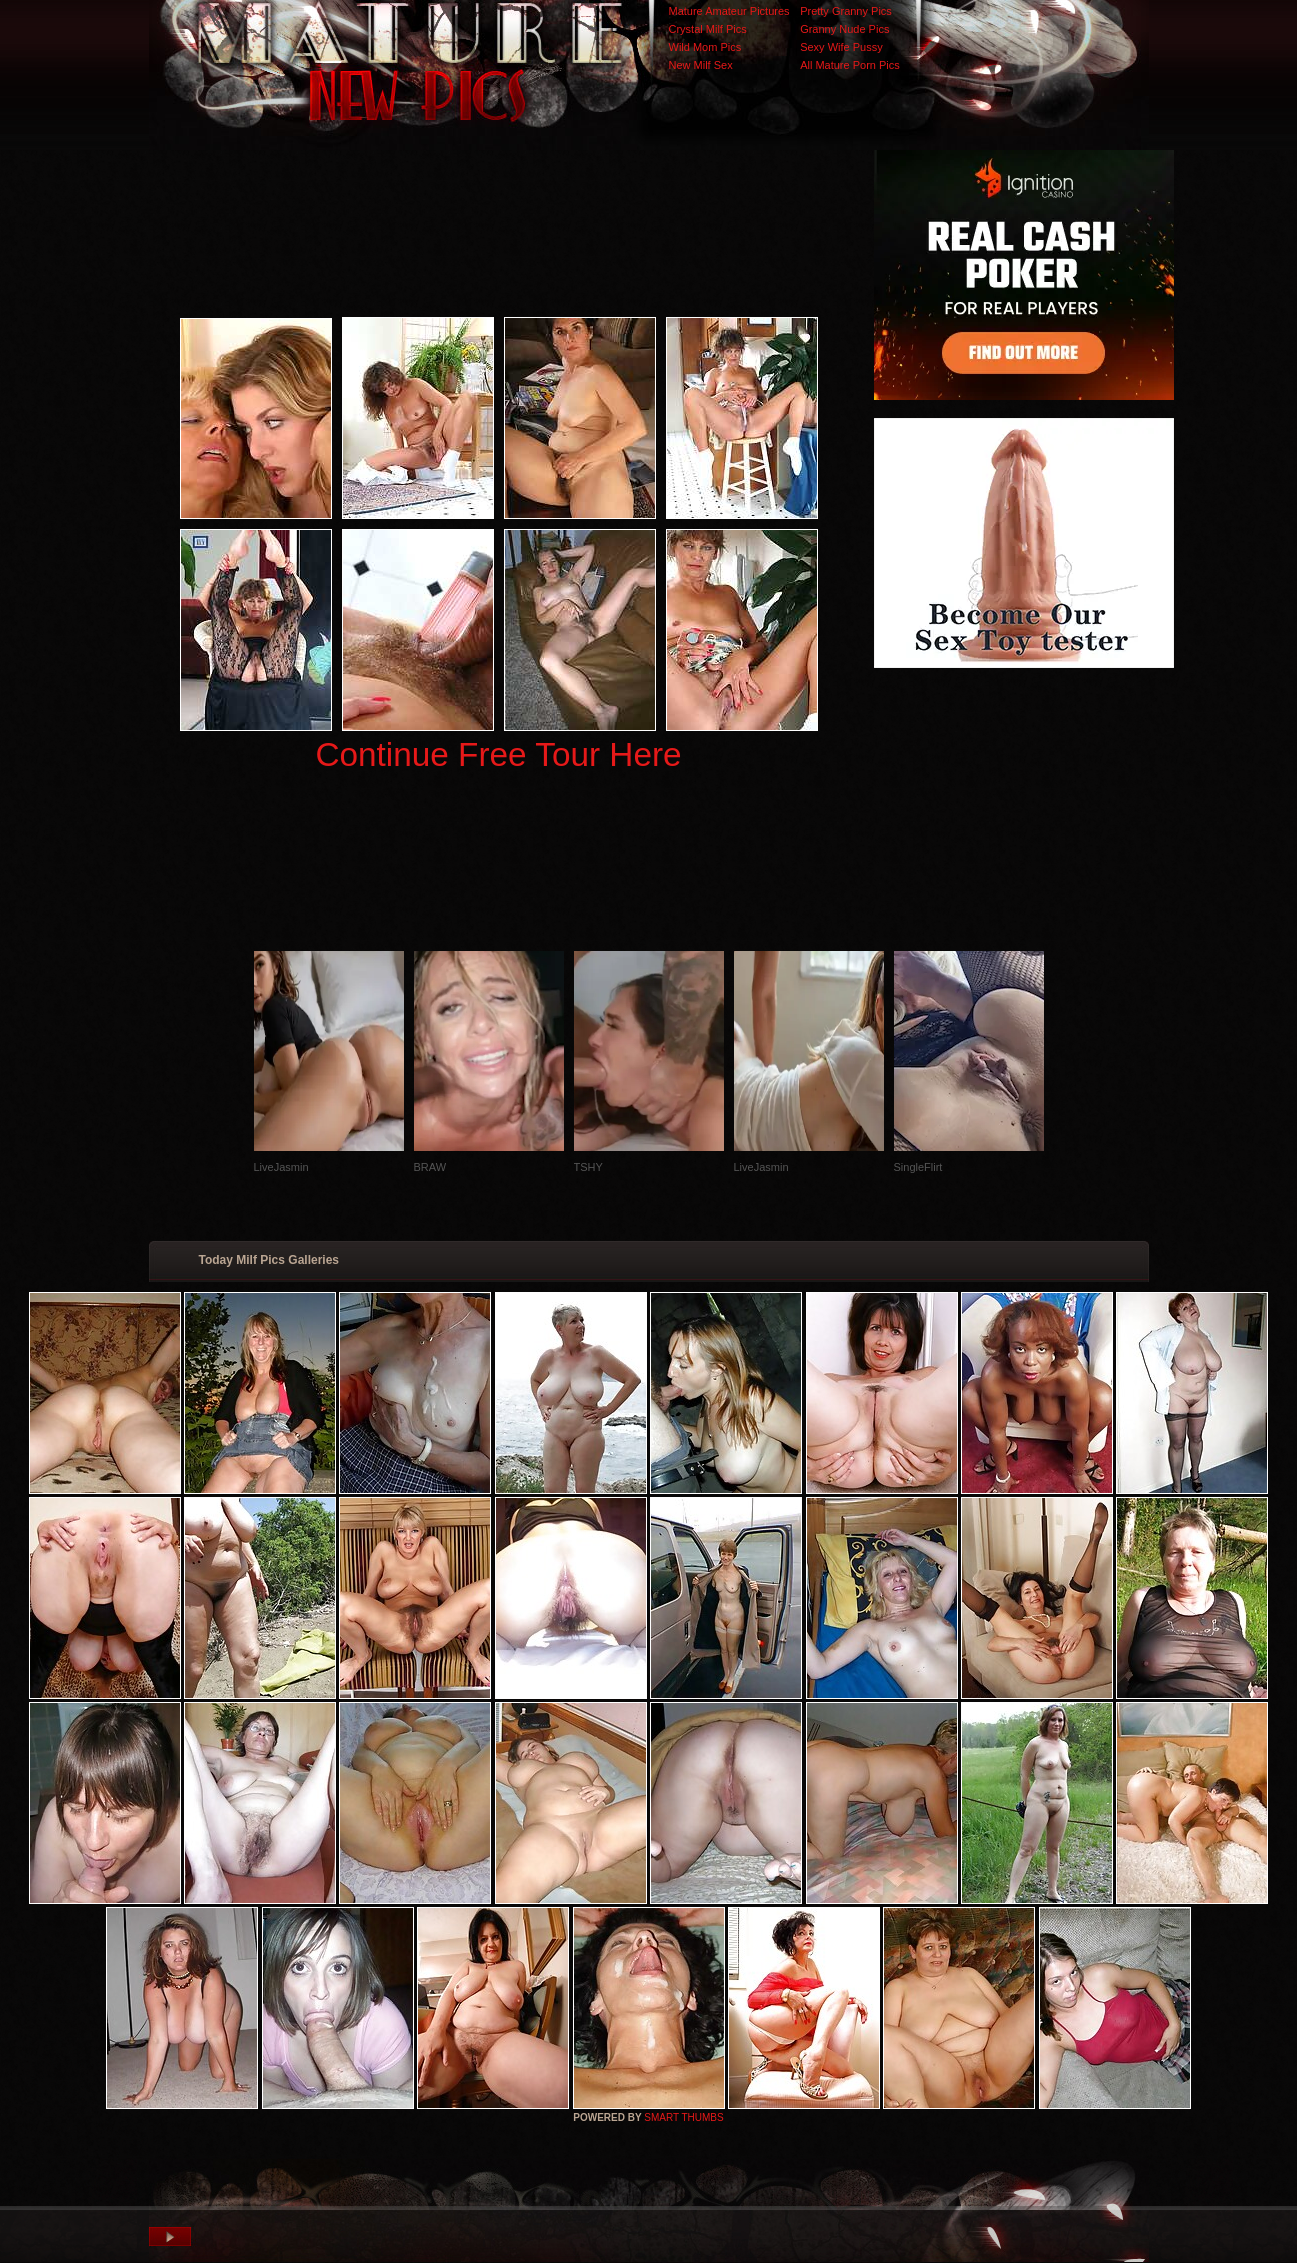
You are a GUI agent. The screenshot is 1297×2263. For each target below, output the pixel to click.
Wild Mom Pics (705, 47)
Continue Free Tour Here (498, 754)
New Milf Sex (701, 65)
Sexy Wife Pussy (841, 47)
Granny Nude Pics (844, 29)
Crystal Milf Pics (708, 29)
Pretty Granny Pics (846, 11)
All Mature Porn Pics (850, 65)
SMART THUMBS (683, 2117)
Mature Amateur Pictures (729, 11)
